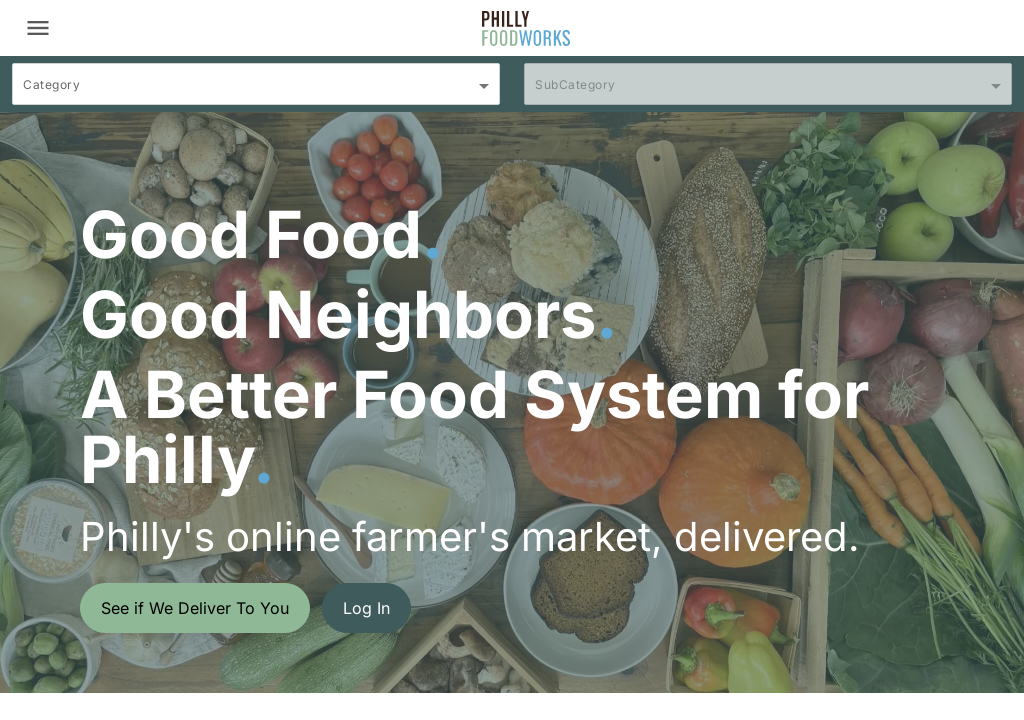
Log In (366, 608)
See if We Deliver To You (195, 608)
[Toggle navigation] (38, 28)
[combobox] (256, 93)
